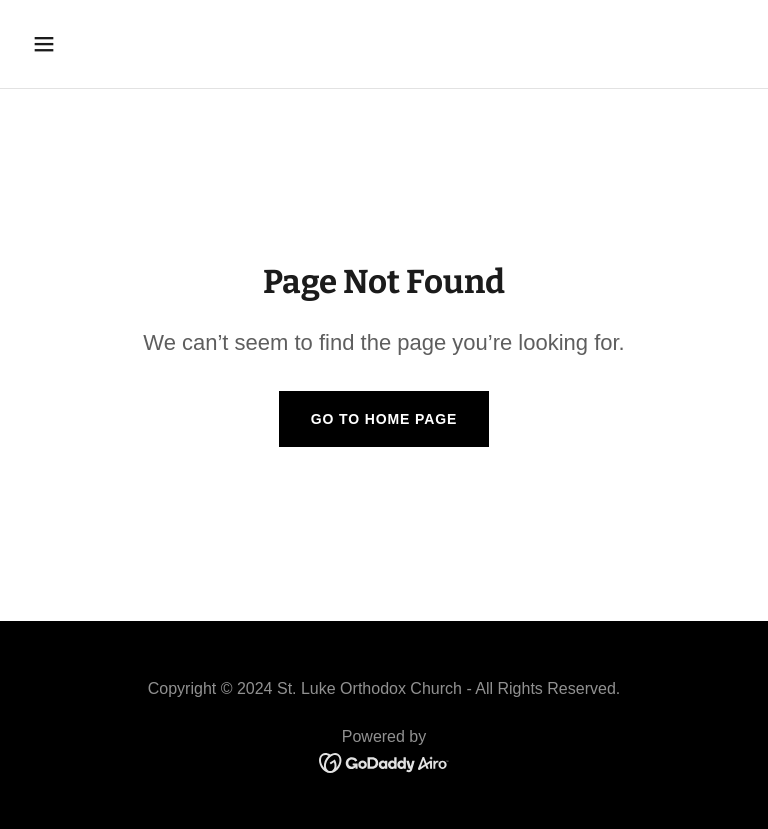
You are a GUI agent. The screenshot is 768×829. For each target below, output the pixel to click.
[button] (106, 44)
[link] (384, 761)
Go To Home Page (384, 419)
